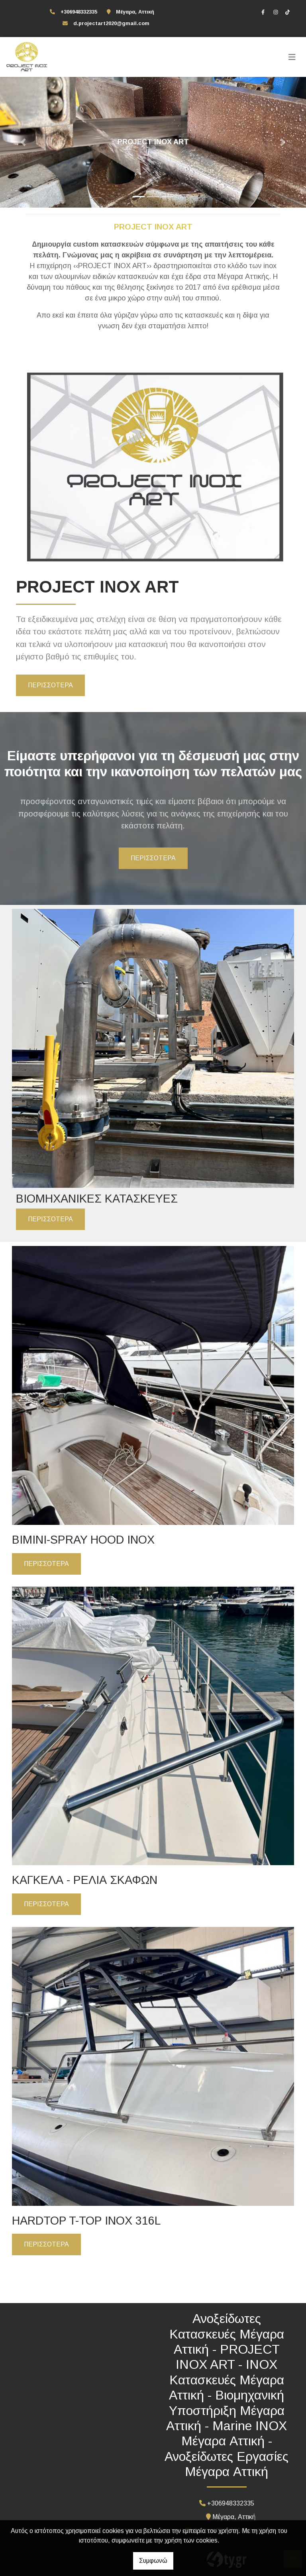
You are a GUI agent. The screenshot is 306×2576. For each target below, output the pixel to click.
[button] (23, 142)
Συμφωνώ (153, 2560)
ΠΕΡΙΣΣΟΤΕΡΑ (50, 685)
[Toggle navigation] (292, 57)
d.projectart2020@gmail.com (111, 23)
